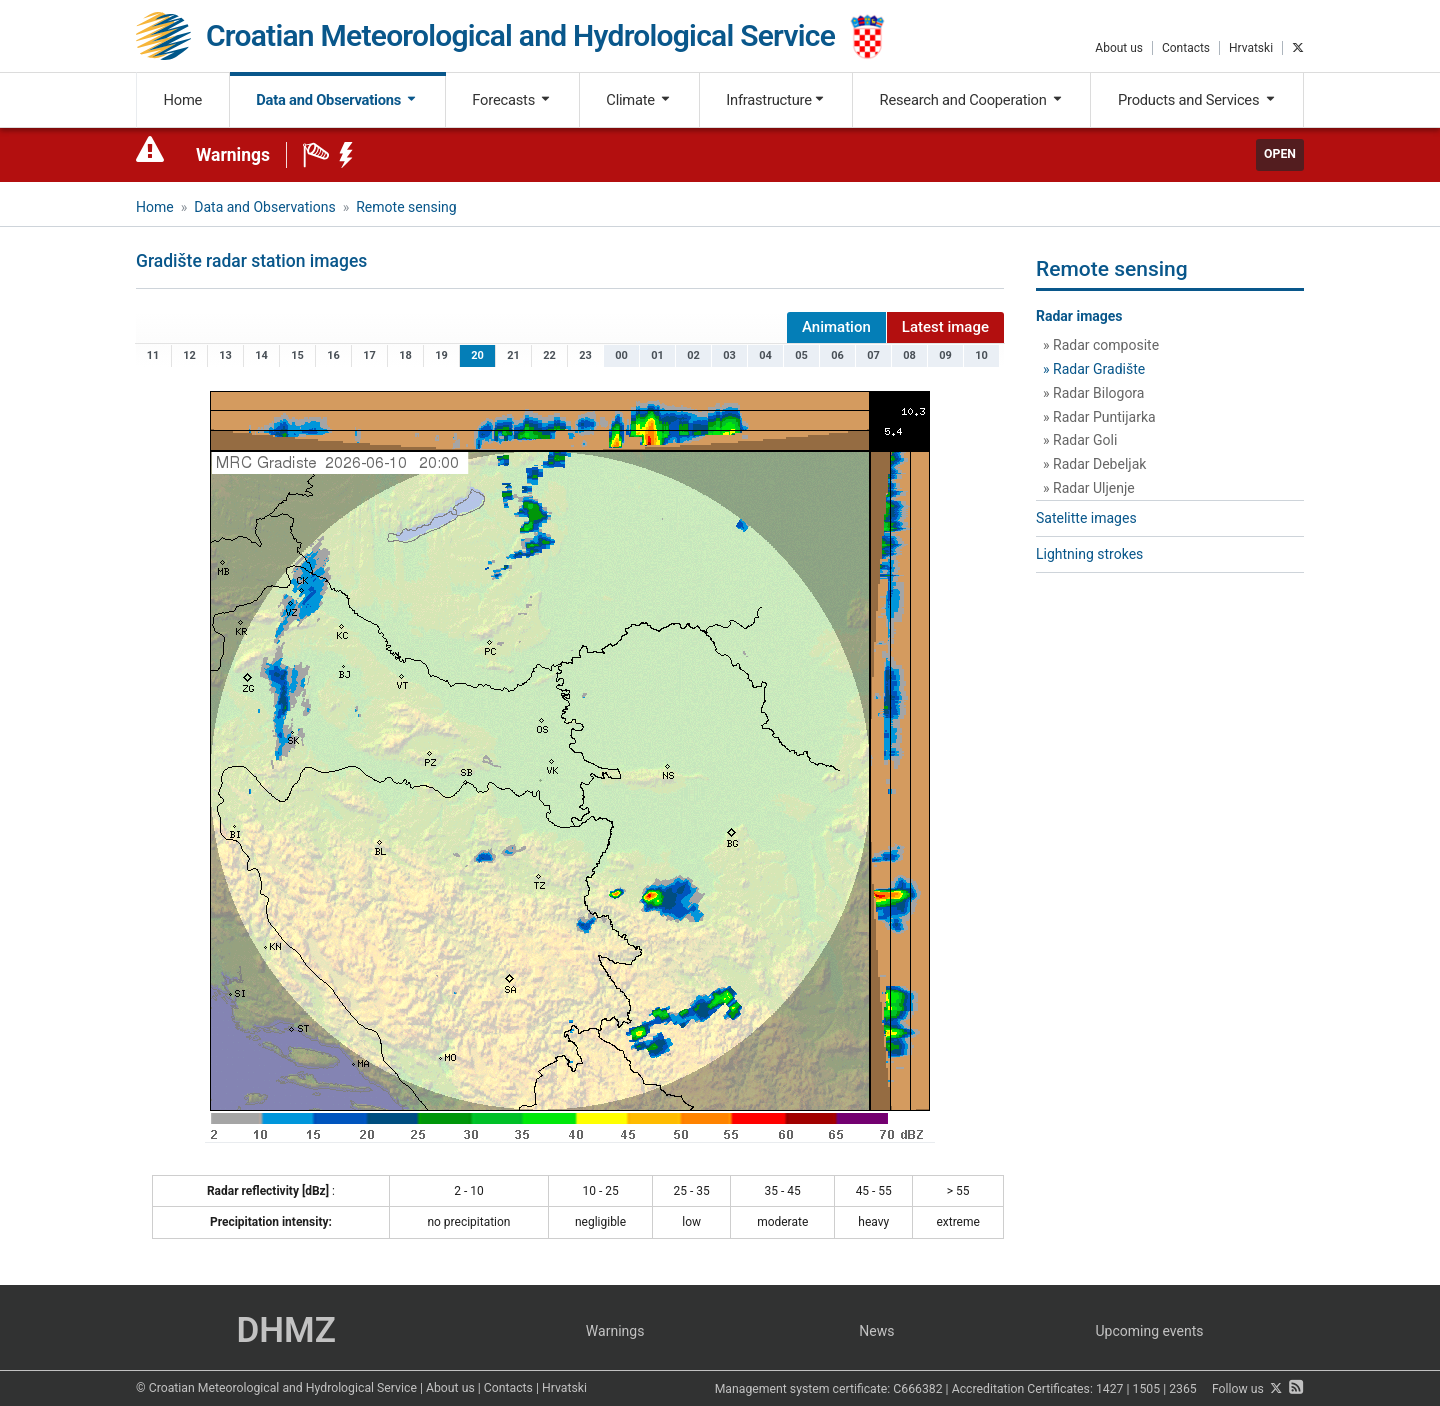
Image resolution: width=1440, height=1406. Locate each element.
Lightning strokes (1089, 554)
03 (729, 355)
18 (405, 355)
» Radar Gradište (1094, 369)
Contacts (1186, 48)
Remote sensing (406, 207)
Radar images (1079, 316)
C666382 (917, 1389)
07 (873, 355)
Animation (836, 327)
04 (765, 355)
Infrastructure (775, 100)
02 (693, 355)
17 (369, 355)
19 (441, 355)
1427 (1110, 1389)
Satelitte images (1086, 518)
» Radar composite (1101, 345)
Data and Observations (337, 100)
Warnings (233, 155)
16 (333, 355)
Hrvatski (1251, 48)
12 (189, 355)
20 (477, 355)
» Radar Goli (1080, 440)
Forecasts (512, 100)
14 (261, 355)
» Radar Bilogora (1093, 393)
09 (945, 355)
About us (1119, 48)
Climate (639, 100)
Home (183, 100)
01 (657, 355)
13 (225, 355)
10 (981, 355)
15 (297, 355)
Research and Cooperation (972, 100)
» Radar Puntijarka (1099, 417)
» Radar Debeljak (1094, 464)
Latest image (945, 327)
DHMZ (285, 1330)
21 (513, 355)
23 (585, 355)
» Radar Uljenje (1089, 488)
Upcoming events (1150, 1331)
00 (621, 355)
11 (153, 355)
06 (837, 355)
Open (1280, 154)
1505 (1147, 1389)
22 (549, 355)
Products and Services (1197, 100)
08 (909, 355)
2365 (1183, 1389)
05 (801, 355)
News (876, 1331)
